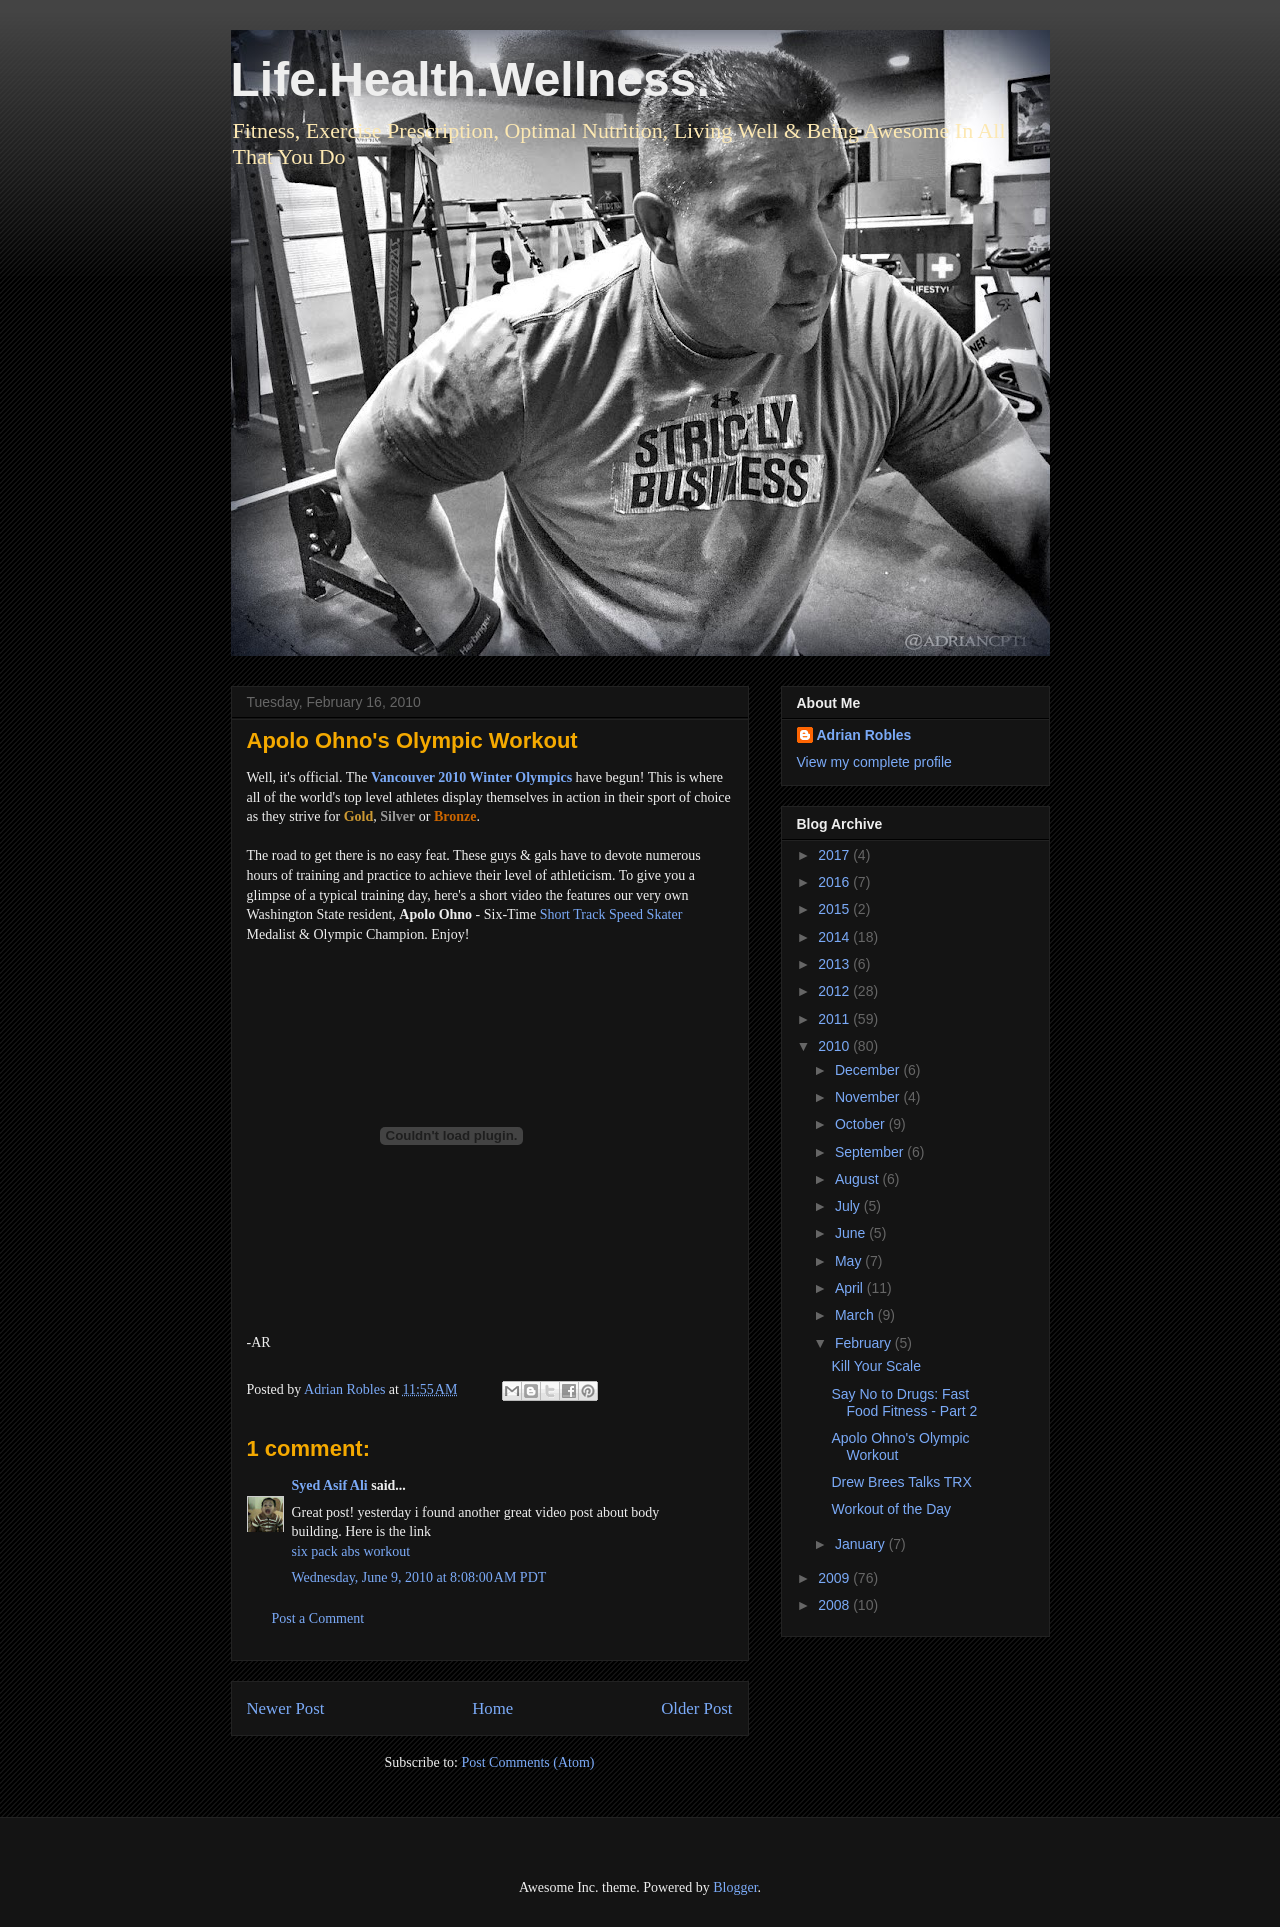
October (862, 1124)
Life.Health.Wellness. (470, 79)
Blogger (735, 1887)
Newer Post (286, 1708)
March (856, 1315)
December (869, 1070)
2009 (835, 1578)
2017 (835, 855)
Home (492, 1708)
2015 (835, 909)
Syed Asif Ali (330, 1485)
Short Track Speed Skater (611, 914)
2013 (835, 964)
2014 (835, 937)
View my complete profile (874, 762)
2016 (835, 882)
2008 (835, 1605)
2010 (835, 1046)
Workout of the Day (891, 1509)
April (851, 1288)
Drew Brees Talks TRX (901, 1482)
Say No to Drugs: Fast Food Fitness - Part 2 (904, 1402)
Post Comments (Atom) (527, 1762)
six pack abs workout (351, 1551)
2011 (835, 1019)
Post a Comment (318, 1618)
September (871, 1152)
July (849, 1206)
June (852, 1233)
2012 (835, 991)
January (862, 1544)
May (850, 1261)
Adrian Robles (864, 735)
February (865, 1343)
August (858, 1179)
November (869, 1097)
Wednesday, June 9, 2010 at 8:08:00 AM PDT (419, 1577)
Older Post (696, 1708)
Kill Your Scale (876, 1366)
